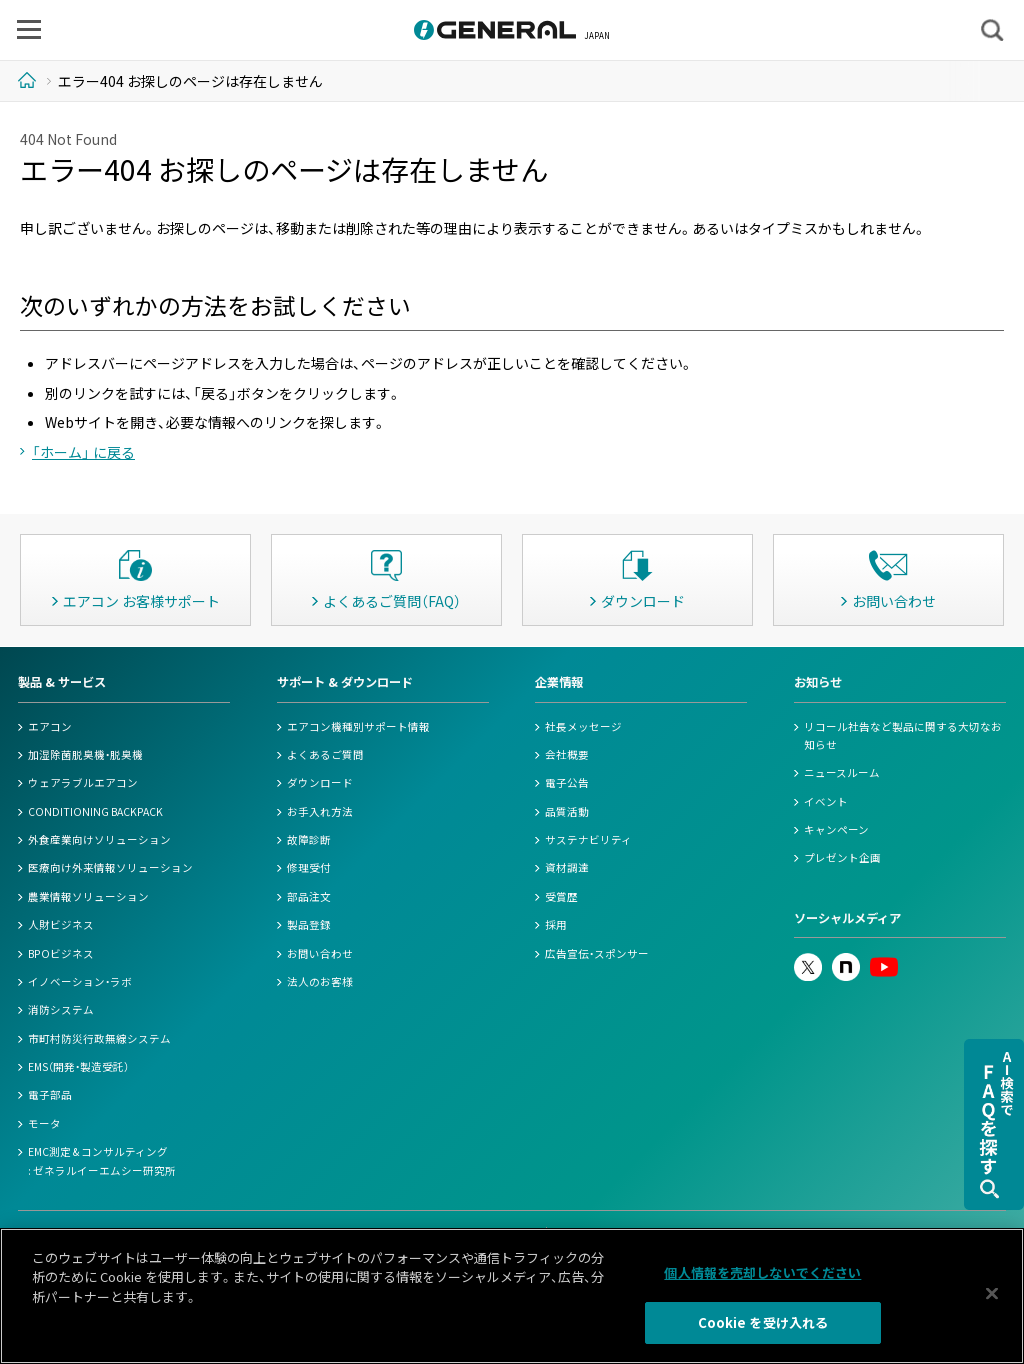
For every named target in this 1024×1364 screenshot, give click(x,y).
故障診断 (309, 839)
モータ (44, 1123)
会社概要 (567, 754)
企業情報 (559, 682)
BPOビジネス (61, 953)
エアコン (50, 726)
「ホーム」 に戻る (83, 452)
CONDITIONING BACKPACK (95, 811)
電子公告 (567, 782)
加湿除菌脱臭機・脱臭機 (85, 754)
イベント (826, 801)
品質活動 (567, 811)
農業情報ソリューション (88, 896)
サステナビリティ (588, 839)
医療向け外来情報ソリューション (110, 867)
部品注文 (309, 896)
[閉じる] (992, 1293)
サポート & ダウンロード (345, 682)
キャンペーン (836, 829)
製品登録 (309, 924)
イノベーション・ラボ (80, 981)
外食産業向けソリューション (99, 839)
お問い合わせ (320, 953)
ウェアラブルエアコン (83, 782)
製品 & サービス (62, 682)
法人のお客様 (320, 981)
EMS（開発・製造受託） (78, 1066)
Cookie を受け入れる (763, 1322)
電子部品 (50, 1094)
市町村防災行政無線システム (99, 1038)
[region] (512, 1296)
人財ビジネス (61, 924)
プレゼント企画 (842, 857)
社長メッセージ (583, 726)
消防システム (61, 1009)
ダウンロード (320, 782)
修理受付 (309, 867)
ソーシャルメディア (847, 918)
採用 (556, 924)
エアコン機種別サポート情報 (358, 726)
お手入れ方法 (320, 811)
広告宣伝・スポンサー (597, 953)
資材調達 (567, 867)
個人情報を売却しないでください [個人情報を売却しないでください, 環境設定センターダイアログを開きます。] (762, 1272)
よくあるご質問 (325, 754)
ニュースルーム (842, 772)
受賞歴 (561, 896)
